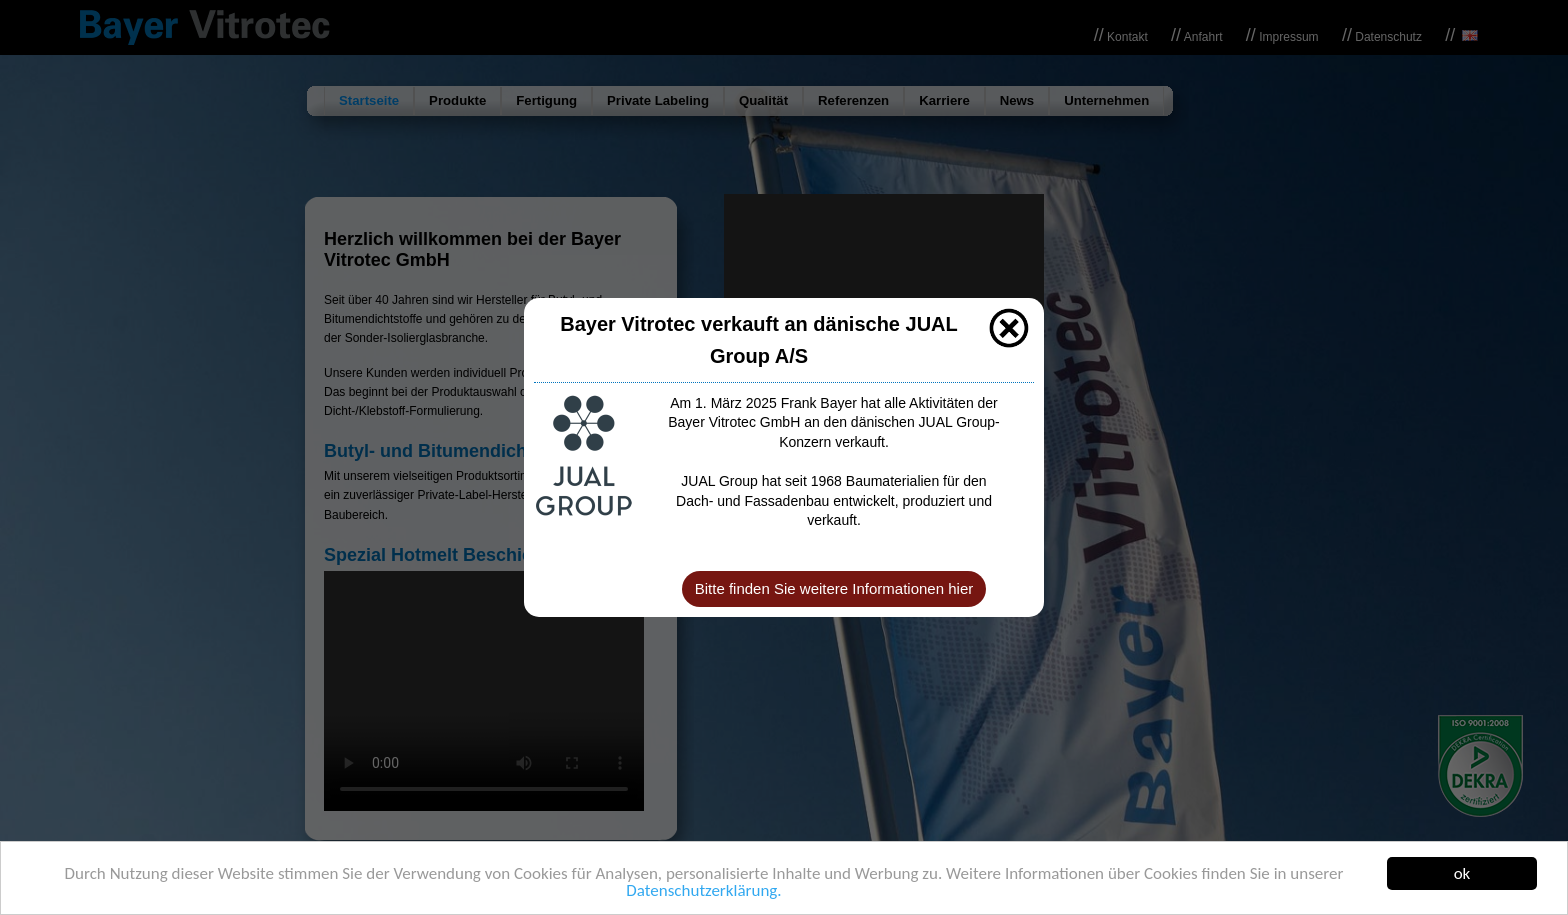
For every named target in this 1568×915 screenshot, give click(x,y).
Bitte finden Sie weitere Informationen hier (834, 588)
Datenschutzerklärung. (703, 892)
